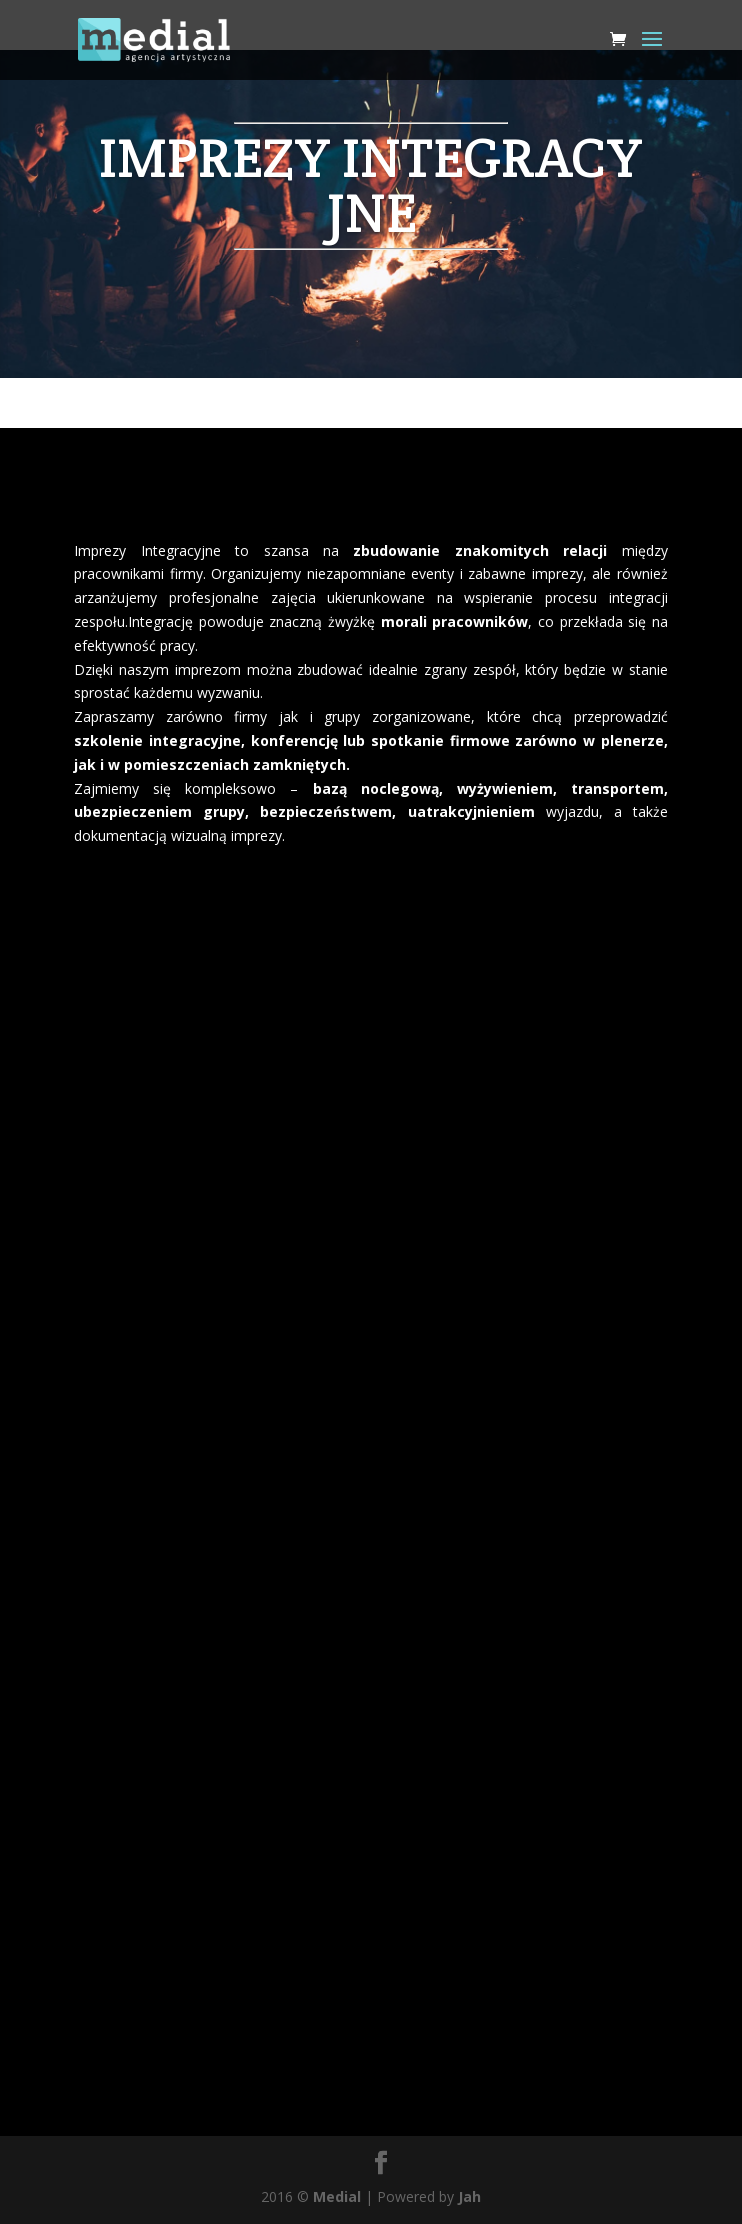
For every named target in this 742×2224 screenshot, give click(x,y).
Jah (469, 2196)
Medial (337, 2196)
